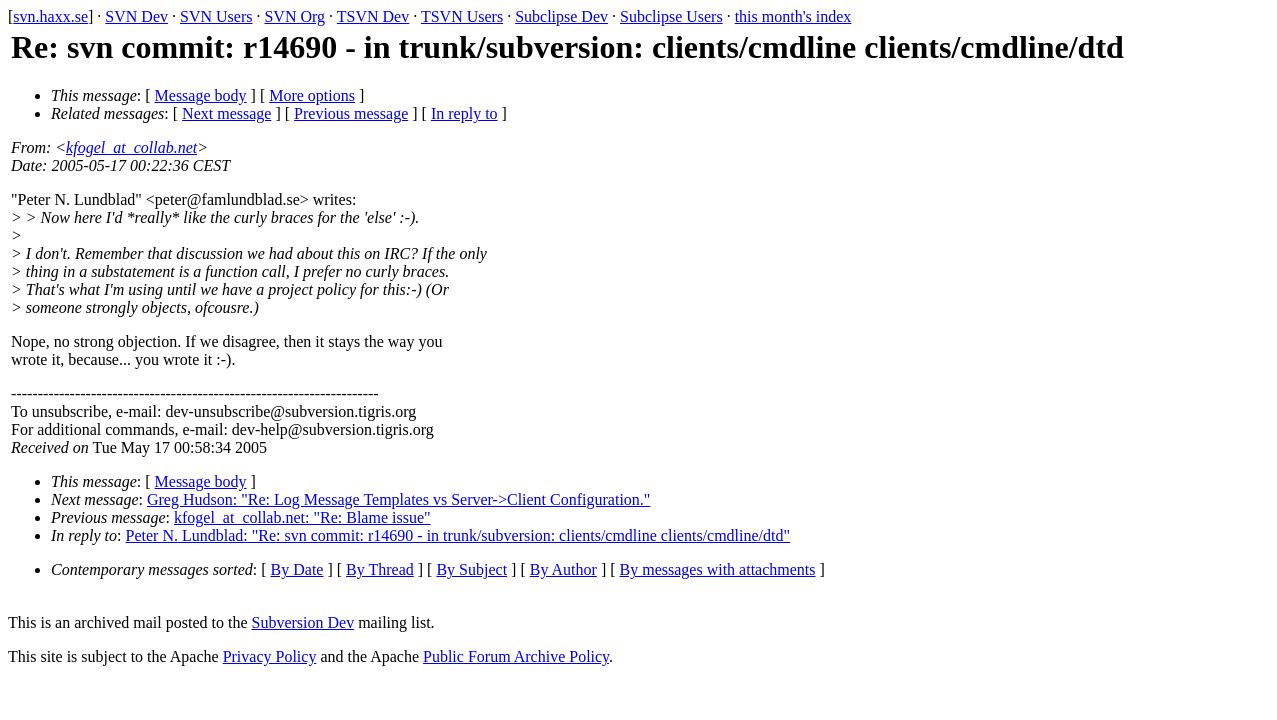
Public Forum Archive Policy (516, 656)
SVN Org (294, 16)
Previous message (351, 113)
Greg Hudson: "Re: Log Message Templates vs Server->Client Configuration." (398, 499)
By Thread (380, 569)
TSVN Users (462, 16)
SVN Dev (136, 16)
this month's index (793, 16)
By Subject (471, 569)
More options (312, 95)
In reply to (464, 113)
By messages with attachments (718, 569)
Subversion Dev (303, 622)
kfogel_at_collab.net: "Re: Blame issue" (302, 517)
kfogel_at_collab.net (131, 147)
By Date (297, 569)
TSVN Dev (373, 16)
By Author (563, 569)
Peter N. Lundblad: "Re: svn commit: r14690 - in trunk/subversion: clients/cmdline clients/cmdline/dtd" (458, 535)
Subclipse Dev (561, 16)
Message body (201, 95)
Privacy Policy (270, 656)
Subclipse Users (671, 16)
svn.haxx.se (50, 16)
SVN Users (216, 16)
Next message (226, 113)
